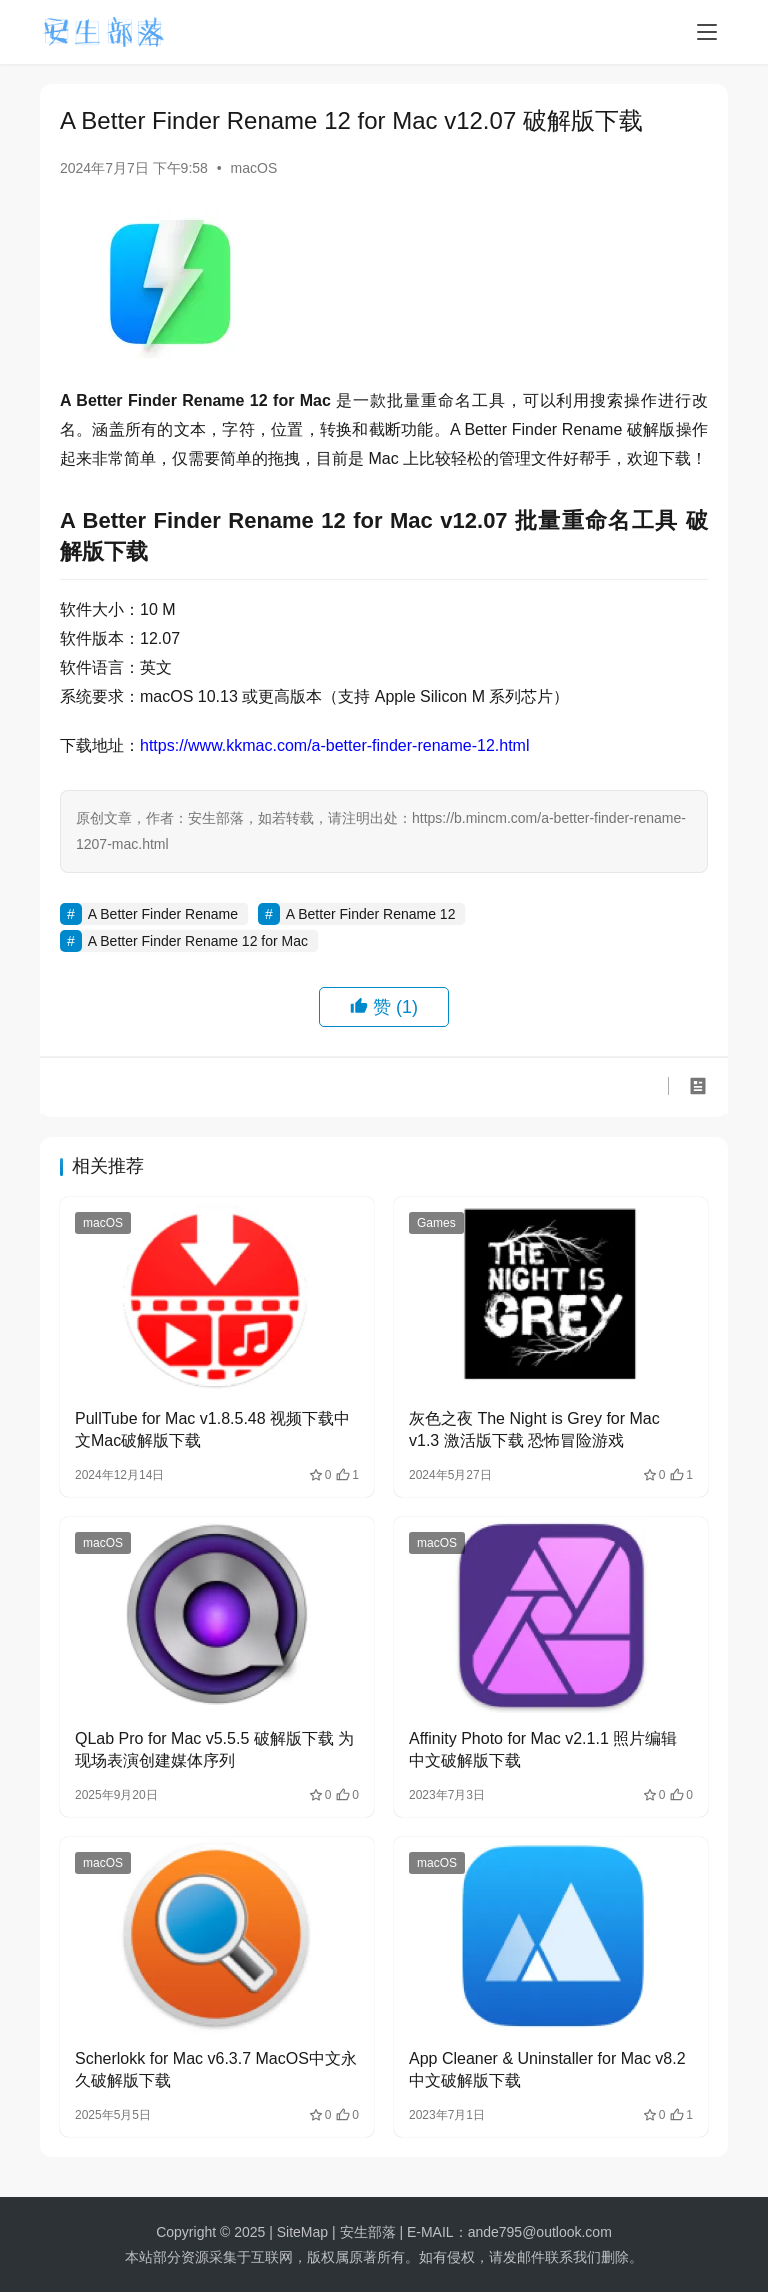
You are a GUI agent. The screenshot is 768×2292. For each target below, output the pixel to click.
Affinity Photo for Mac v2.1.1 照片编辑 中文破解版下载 (543, 1749)
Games (436, 1223)
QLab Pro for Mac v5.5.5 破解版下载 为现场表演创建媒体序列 (214, 1749)
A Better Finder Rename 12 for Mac (198, 941)
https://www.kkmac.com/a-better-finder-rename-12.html (334, 745)
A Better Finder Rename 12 (371, 914)
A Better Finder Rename (163, 914)
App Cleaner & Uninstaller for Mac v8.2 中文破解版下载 (547, 2069)
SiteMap (302, 2232)
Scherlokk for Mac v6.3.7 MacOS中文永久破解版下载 (216, 2069)
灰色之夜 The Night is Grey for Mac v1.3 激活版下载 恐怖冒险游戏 (534, 1429)
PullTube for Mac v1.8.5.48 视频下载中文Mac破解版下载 (212, 1429)
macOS (254, 168)
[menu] (707, 32)
